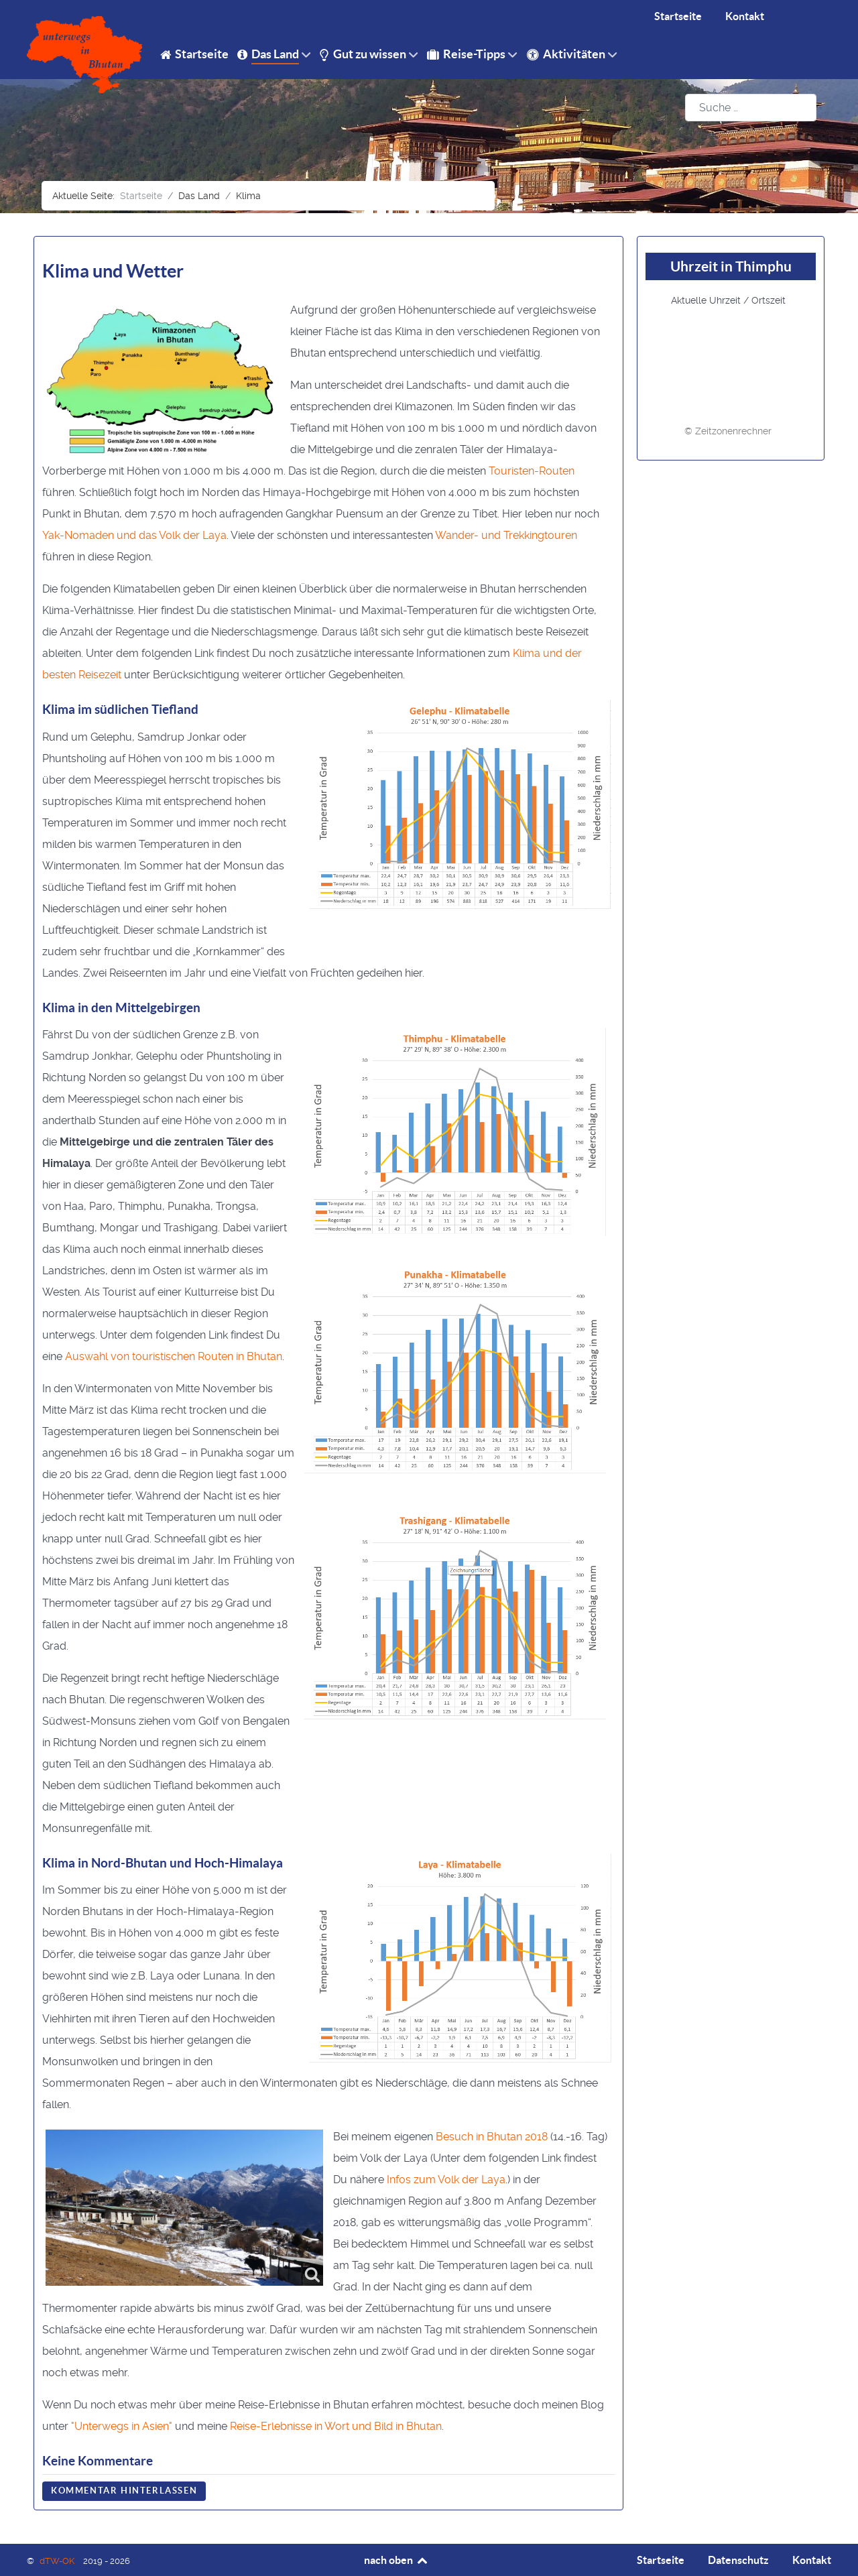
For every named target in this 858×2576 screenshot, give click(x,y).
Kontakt (811, 2560)
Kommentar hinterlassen (124, 2491)
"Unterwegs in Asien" (121, 2426)
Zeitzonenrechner (733, 431)
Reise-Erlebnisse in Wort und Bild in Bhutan (336, 2426)
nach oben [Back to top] (396, 2560)
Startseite (660, 2560)
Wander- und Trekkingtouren (506, 535)
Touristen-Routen (531, 471)
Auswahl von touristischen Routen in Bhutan (173, 1356)
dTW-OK (58, 2561)
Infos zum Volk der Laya (446, 2179)
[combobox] (750, 107)
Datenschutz (738, 2560)
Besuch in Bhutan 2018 (492, 2136)
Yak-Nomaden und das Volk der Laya (134, 535)
